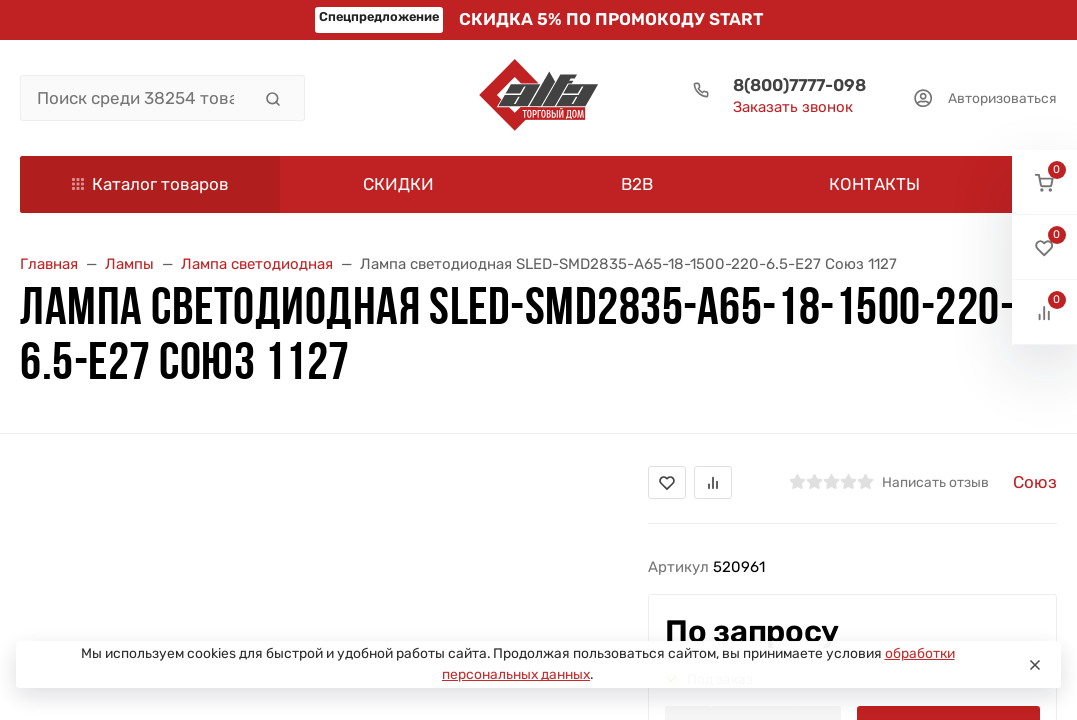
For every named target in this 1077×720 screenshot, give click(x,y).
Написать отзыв (935, 482)
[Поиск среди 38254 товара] (135, 98)
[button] (1044, 182)
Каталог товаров (150, 184)
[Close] (1035, 665)
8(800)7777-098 (799, 85)
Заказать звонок (793, 107)
